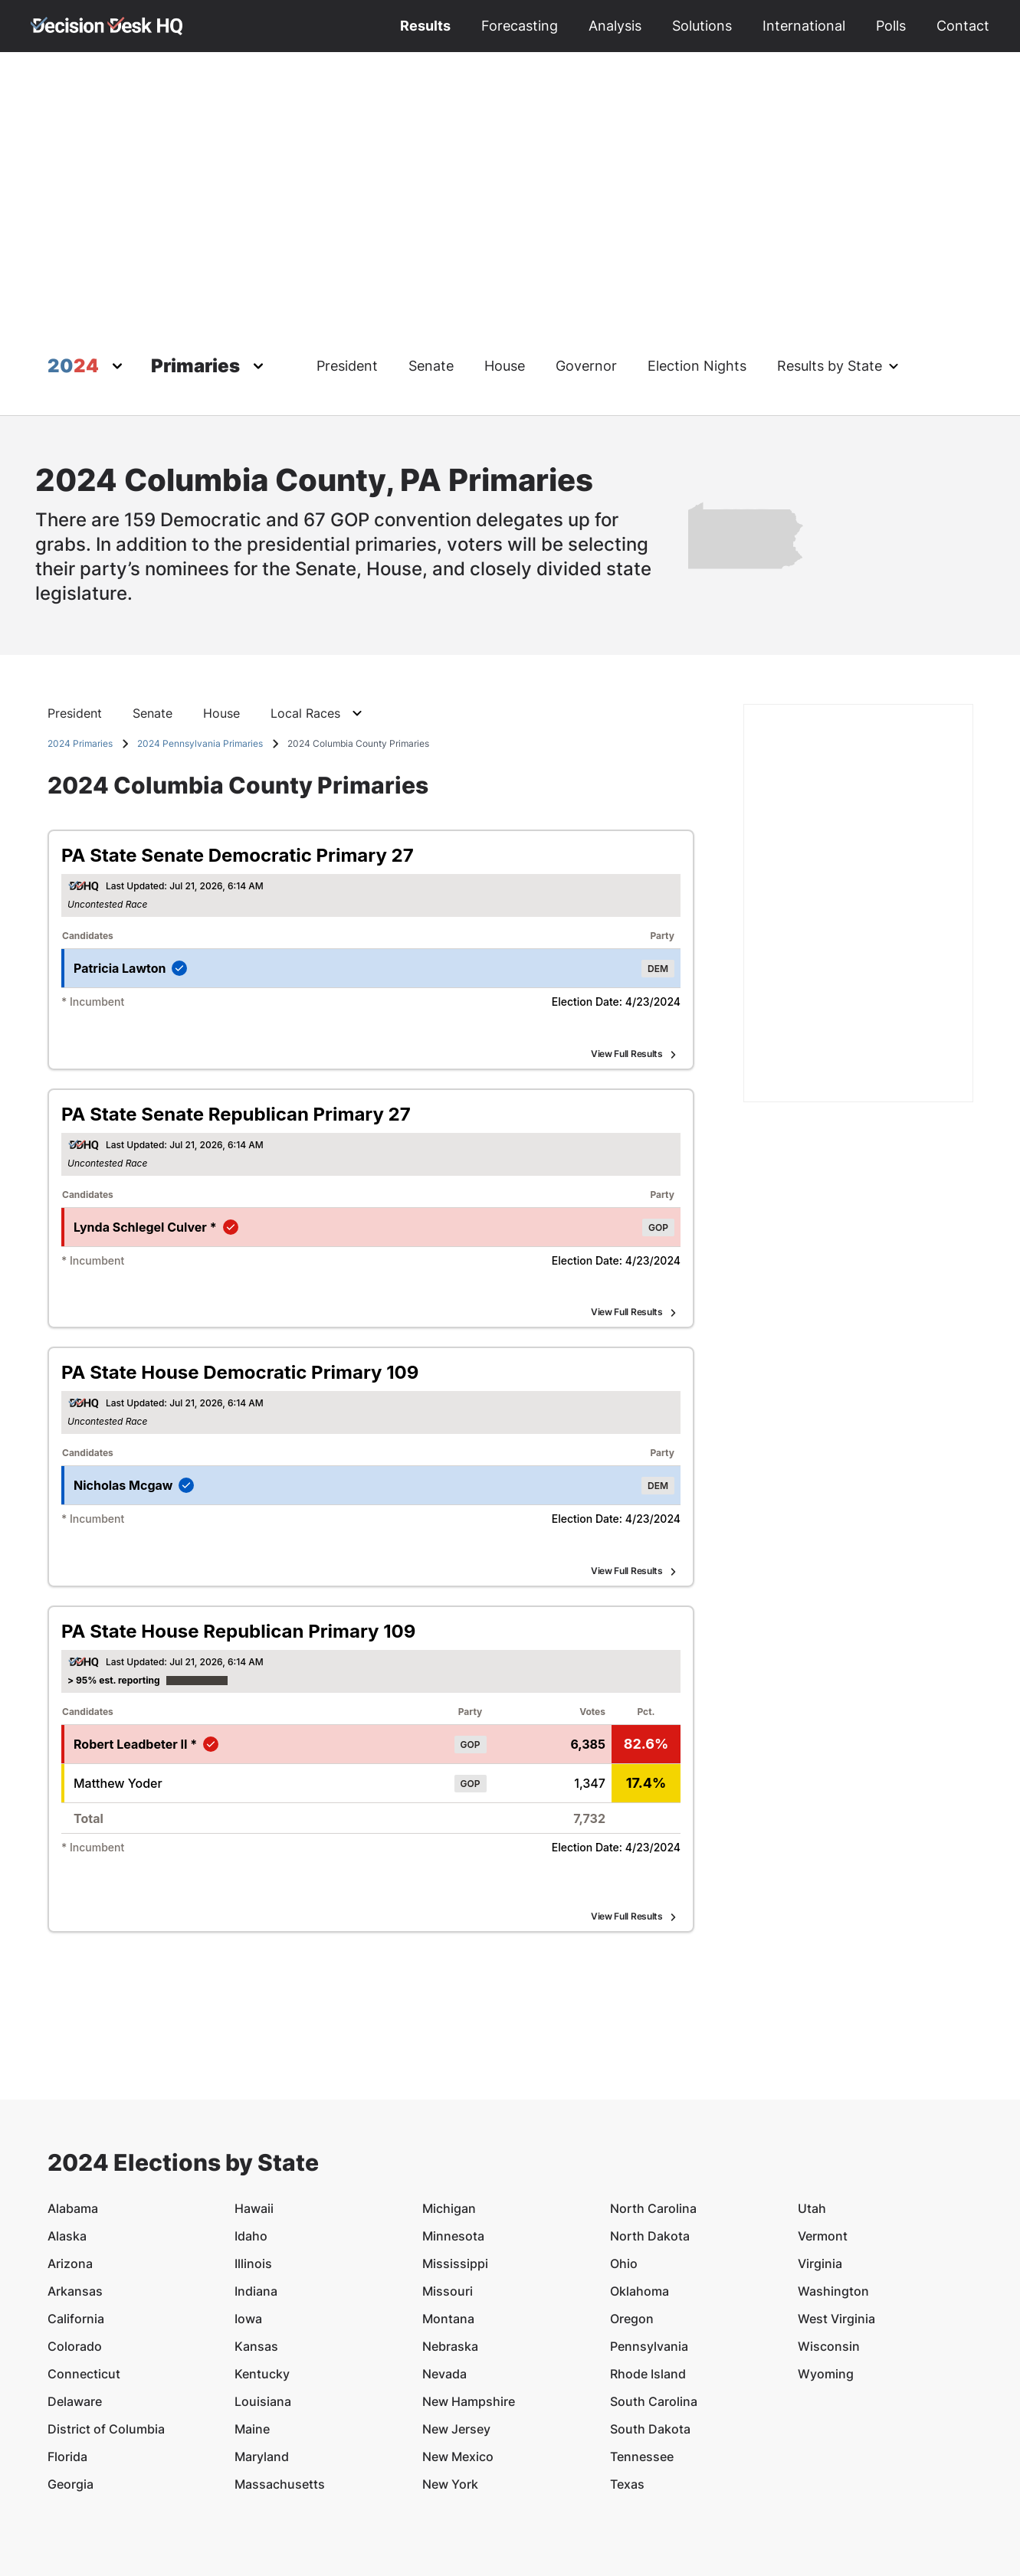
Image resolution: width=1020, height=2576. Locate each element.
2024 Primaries (80, 743)
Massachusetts (280, 2393)
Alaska (67, 2145)
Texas (627, 2393)
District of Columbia (106, 2338)
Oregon (632, 2228)
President (347, 366)
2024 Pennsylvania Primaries (200, 743)
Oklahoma (639, 2200)
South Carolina (653, 2311)
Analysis (615, 26)
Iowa (248, 2228)
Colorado (75, 2255)
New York (450, 2393)
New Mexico (458, 2366)
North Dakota (650, 2145)
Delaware (75, 2311)
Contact (962, 26)
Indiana (256, 2200)
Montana (448, 2228)
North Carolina (653, 2118)
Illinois (253, 2173)
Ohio (624, 2173)
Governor (586, 366)
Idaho (251, 2145)
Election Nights (697, 366)
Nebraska (450, 2255)
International (804, 26)
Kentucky (262, 2283)
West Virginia (836, 2228)
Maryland (262, 2366)
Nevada (444, 2283)
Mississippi (455, 2173)
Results (425, 26)
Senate (431, 366)
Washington (833, 2200)
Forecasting (519, 26)
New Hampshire (468, 2311)
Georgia (70, 2393)
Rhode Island (648, 2283)
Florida (67, 2366)
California (76, 2228)
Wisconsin (829, 2255)
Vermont (823, 2145)
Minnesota (453, 2145)
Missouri (447, 2200)
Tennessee (642, 2366)
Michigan (449, 2118)
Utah (812, 2118)
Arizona (70, 2173)
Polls (891, 26)
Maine (252, 2338)
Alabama (73, 2118)
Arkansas (75, 2200)
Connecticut (84, 2283)
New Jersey (456, 2338)
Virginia (820, 2173)
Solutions (702, 26)
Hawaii (254, 2118)
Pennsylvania (649, 2255)
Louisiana (263, 2311)
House (504, 366)
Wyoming (826, 2283)
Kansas (256, 2255)
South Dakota (650, 2338)
